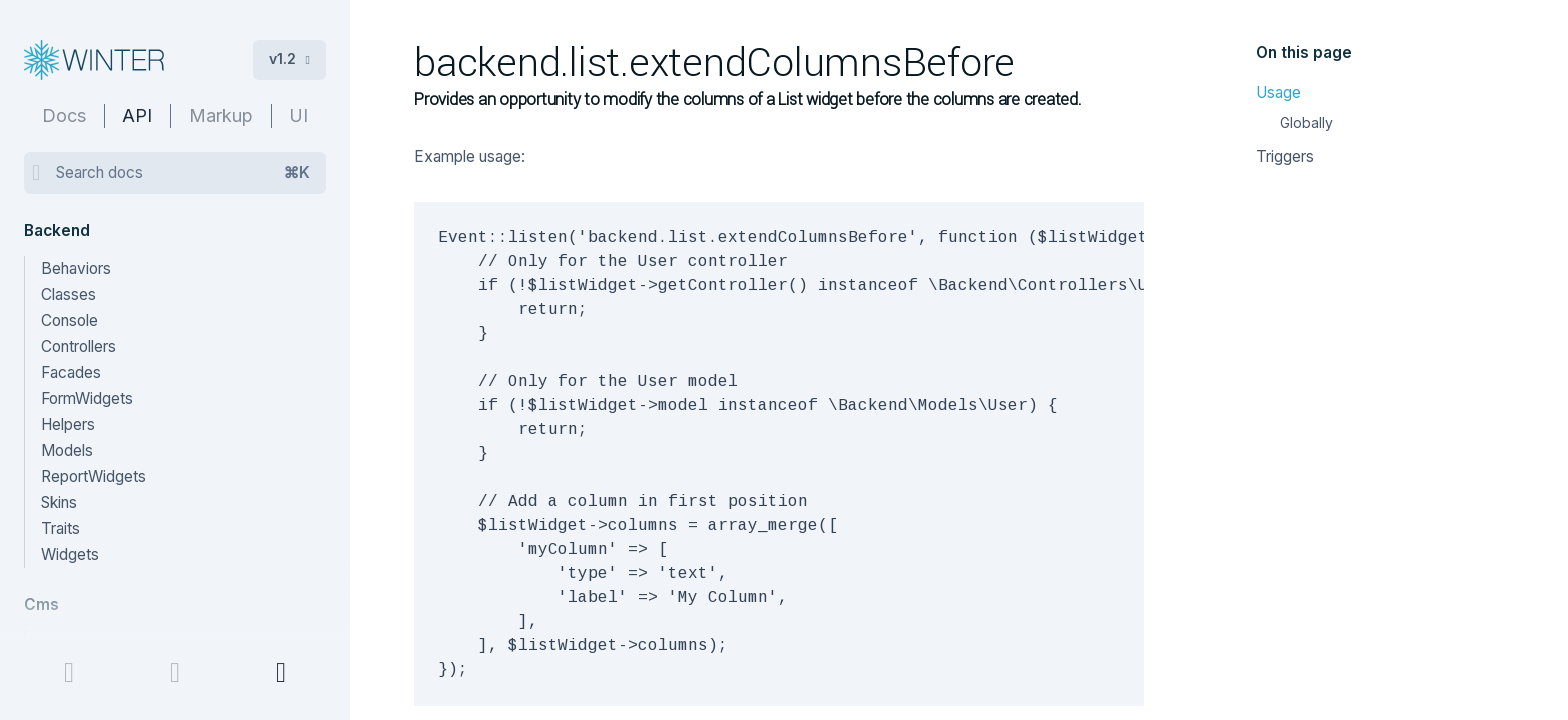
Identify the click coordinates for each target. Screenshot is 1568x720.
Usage (1278, 92)
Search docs (183, 173)
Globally (1306, 122)
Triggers (1285, 156)
